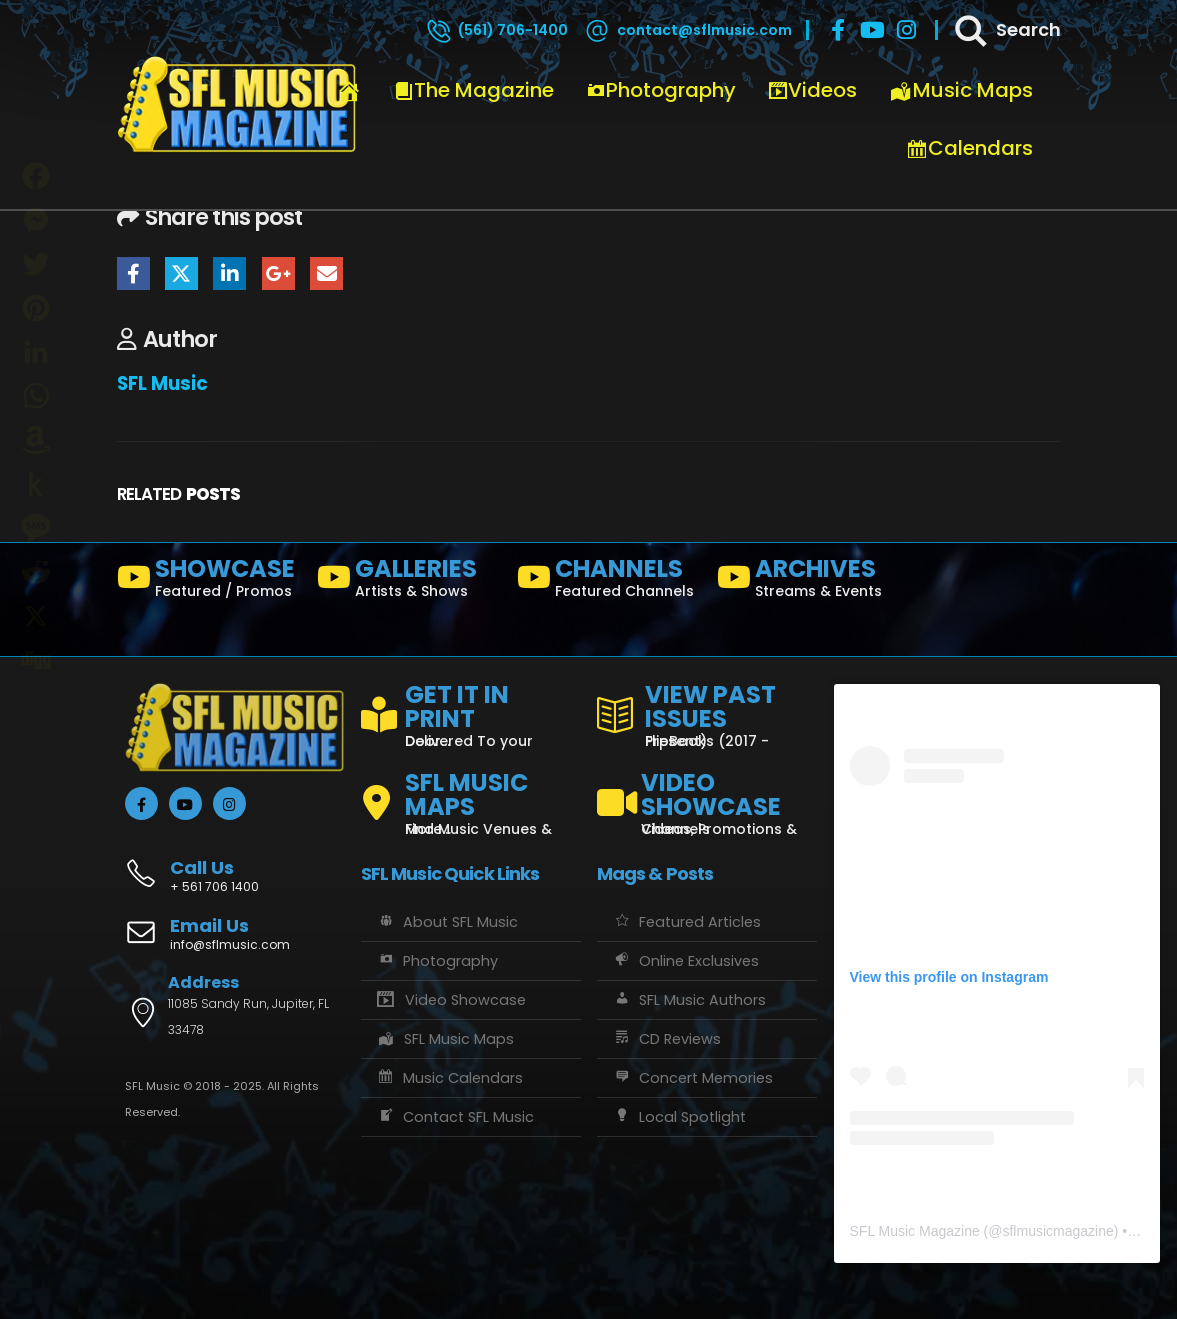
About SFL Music (447, 922)
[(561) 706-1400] (496, 30)
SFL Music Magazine (915, 1231)
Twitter (181, 273)
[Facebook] (838, 30)
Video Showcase (451, 1000)
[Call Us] (235, 865)
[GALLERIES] (409, 582)
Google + (278, 273)
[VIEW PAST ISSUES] (707, 712)
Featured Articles (686, 922)
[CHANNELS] (609, 582)
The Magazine (474, 90)
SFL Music (162, 383)
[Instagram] (906, 30)
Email (326, 273)
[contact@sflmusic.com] (687, 30)
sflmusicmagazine (1057, 1231)
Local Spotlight (679, 1117)
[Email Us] (235, 936)
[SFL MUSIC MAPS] (471, 795)
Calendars (969, 148)
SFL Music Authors (689, 1000)
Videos (812, 90)
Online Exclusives (685, 961)
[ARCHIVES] (809, 582)
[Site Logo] (237, 105)
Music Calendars (450, 1078)
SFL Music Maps (445, 1039)
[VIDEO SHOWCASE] (707, 795)
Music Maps (961, 90)
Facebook (133, 273)
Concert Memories (692, 1078)
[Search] (1006, 30)
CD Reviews (666, 1039)
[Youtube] (872, 30)
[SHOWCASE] (209, 582)
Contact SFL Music (455, 1117)
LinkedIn (229, 273)
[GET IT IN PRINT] (471, 712)
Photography (661, 90)
